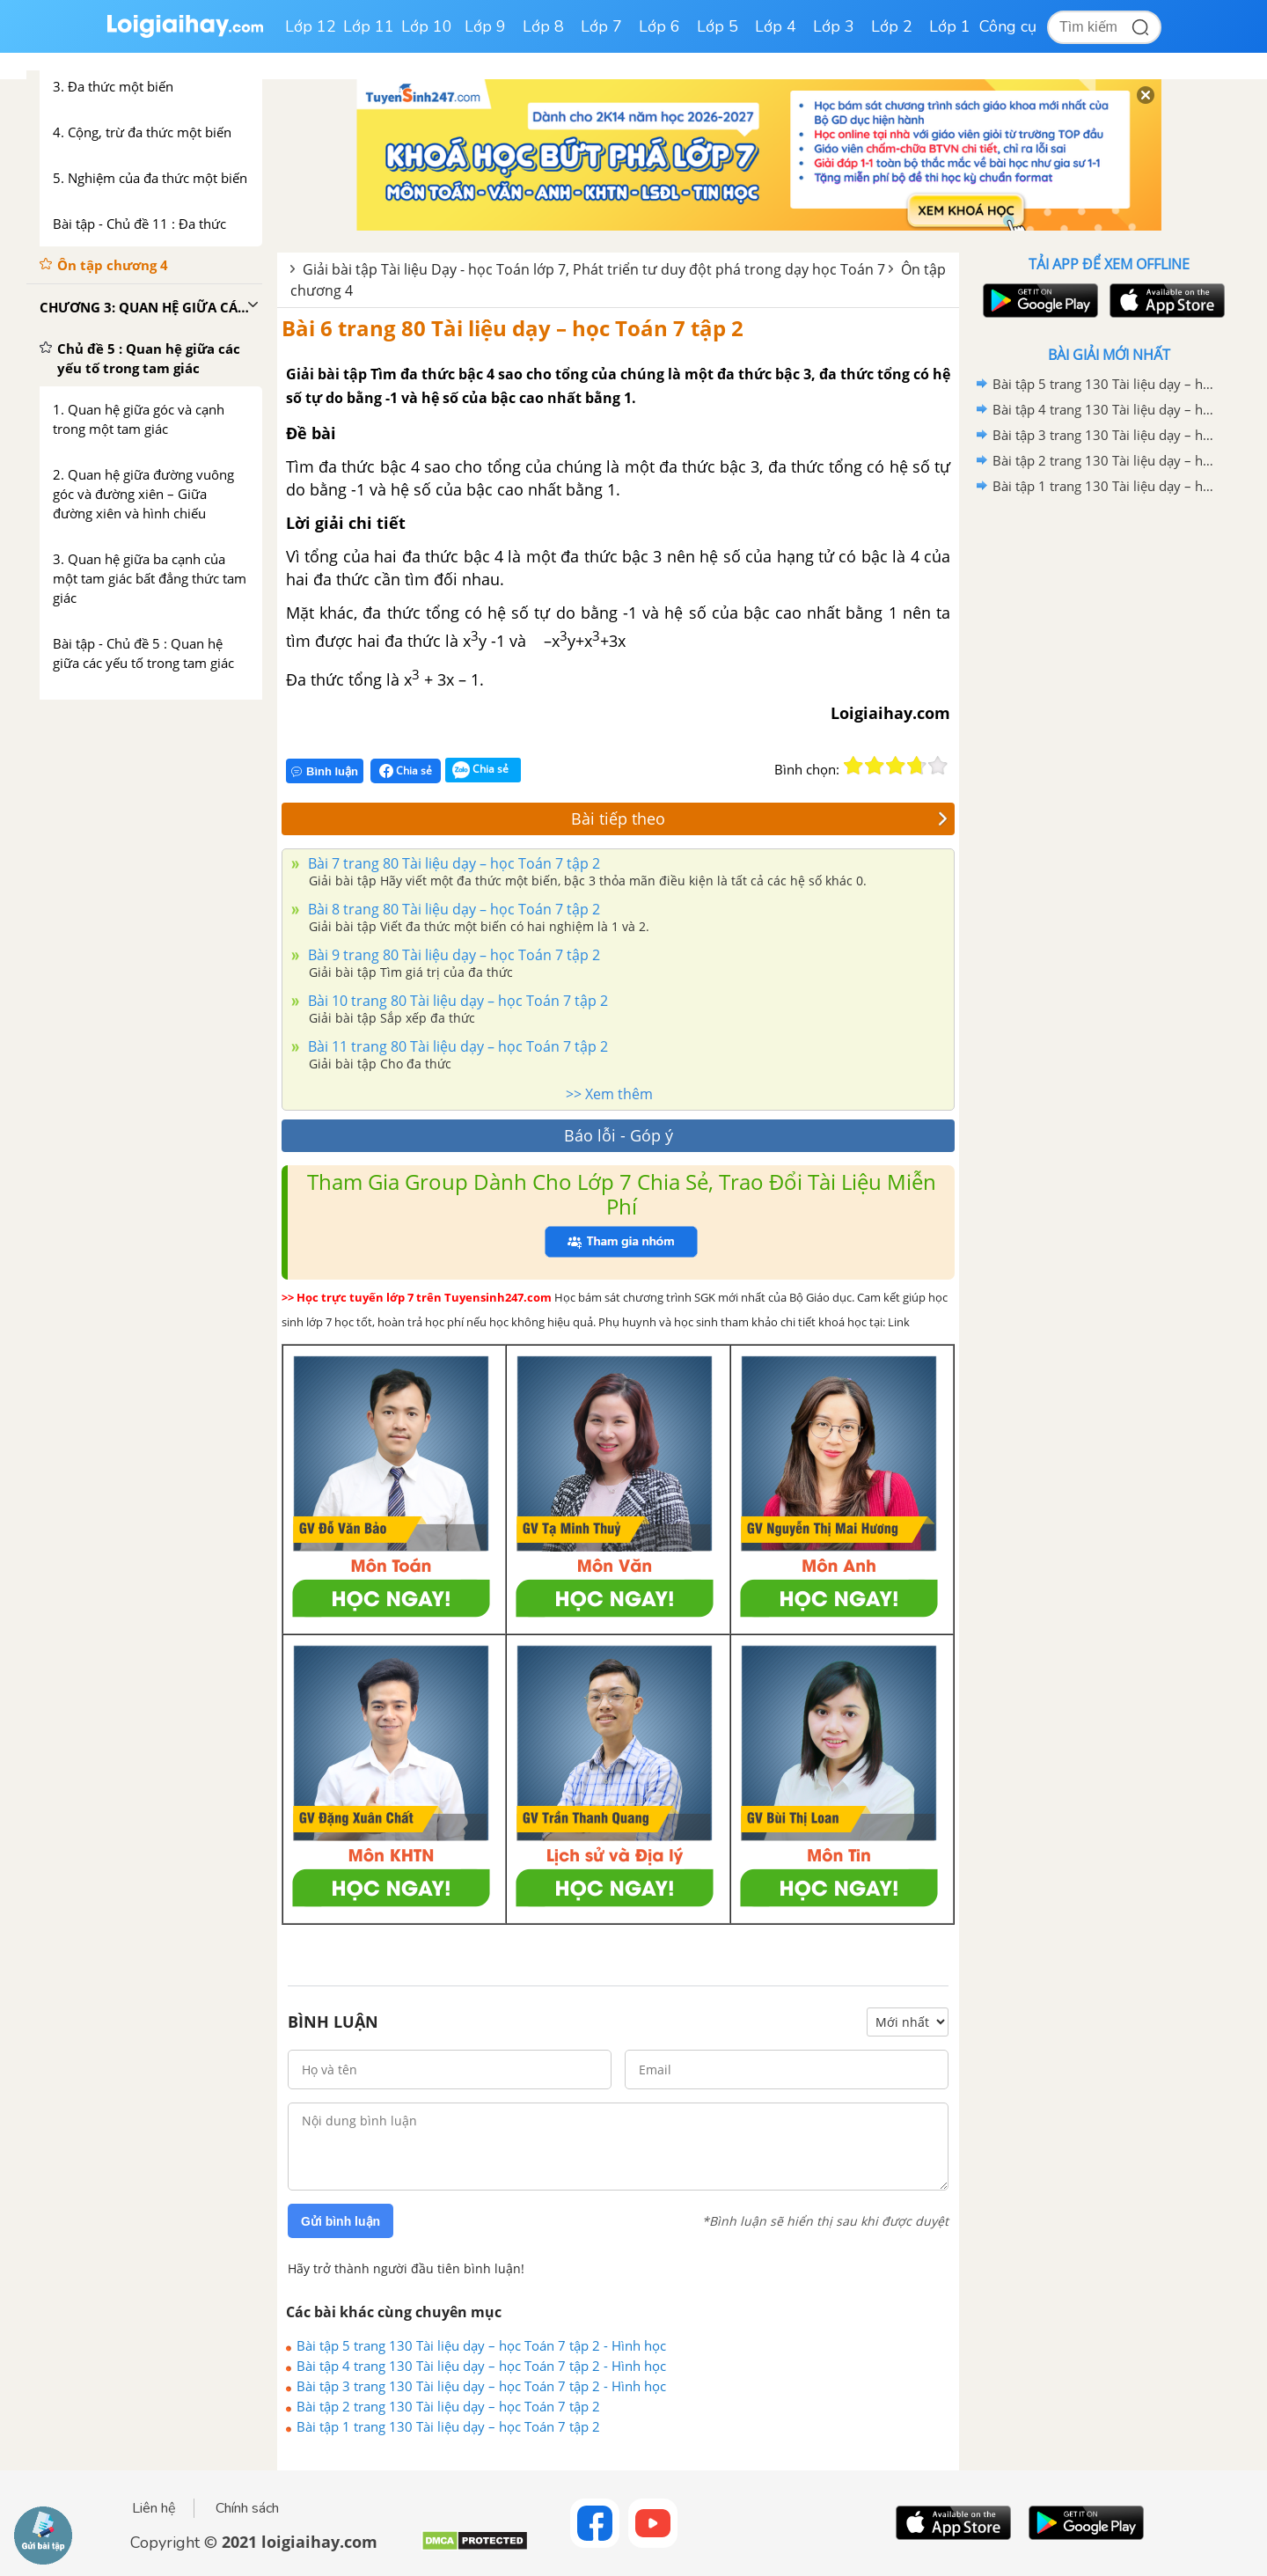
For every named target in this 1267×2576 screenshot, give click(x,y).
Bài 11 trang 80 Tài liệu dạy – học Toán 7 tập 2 (456, 1046)
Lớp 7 (601, 26)
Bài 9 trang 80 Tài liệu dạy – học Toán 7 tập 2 (452, 955)
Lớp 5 (717, 26)
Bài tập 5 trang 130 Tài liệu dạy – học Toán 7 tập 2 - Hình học (481, 2345)
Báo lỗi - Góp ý (618, 1135)
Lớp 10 (426, 26)
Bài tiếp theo (759, 818)
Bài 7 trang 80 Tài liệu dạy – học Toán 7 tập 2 (452, 863)
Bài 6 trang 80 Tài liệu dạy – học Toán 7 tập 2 (512, 327)
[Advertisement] (1109, 779)
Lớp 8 (543, 26)
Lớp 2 (891, 26)
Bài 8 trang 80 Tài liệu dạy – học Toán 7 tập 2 (452, 909)
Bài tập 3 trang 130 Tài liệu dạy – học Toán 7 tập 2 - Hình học (481, 2386)
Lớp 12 (310, 26)
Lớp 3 (833, 26)
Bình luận (324, 771)
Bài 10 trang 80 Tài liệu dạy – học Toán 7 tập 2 (456, 1000)
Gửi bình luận (340, 2221)
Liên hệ (154, 2508)
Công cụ (1007, 26)
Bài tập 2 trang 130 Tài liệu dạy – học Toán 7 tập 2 (448, 2406)
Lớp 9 (485, 26)
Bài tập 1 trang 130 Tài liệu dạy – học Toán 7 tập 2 (448, 2426)
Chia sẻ (405, 771)
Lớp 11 (368, 26)
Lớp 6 (659, 26)
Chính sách (247, 2508)
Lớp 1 (949, 26)
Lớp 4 (775, 26)
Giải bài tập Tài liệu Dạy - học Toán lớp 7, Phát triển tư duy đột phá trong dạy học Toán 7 (594, 269)
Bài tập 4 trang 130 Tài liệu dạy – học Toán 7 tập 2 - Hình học (481, 2365)
